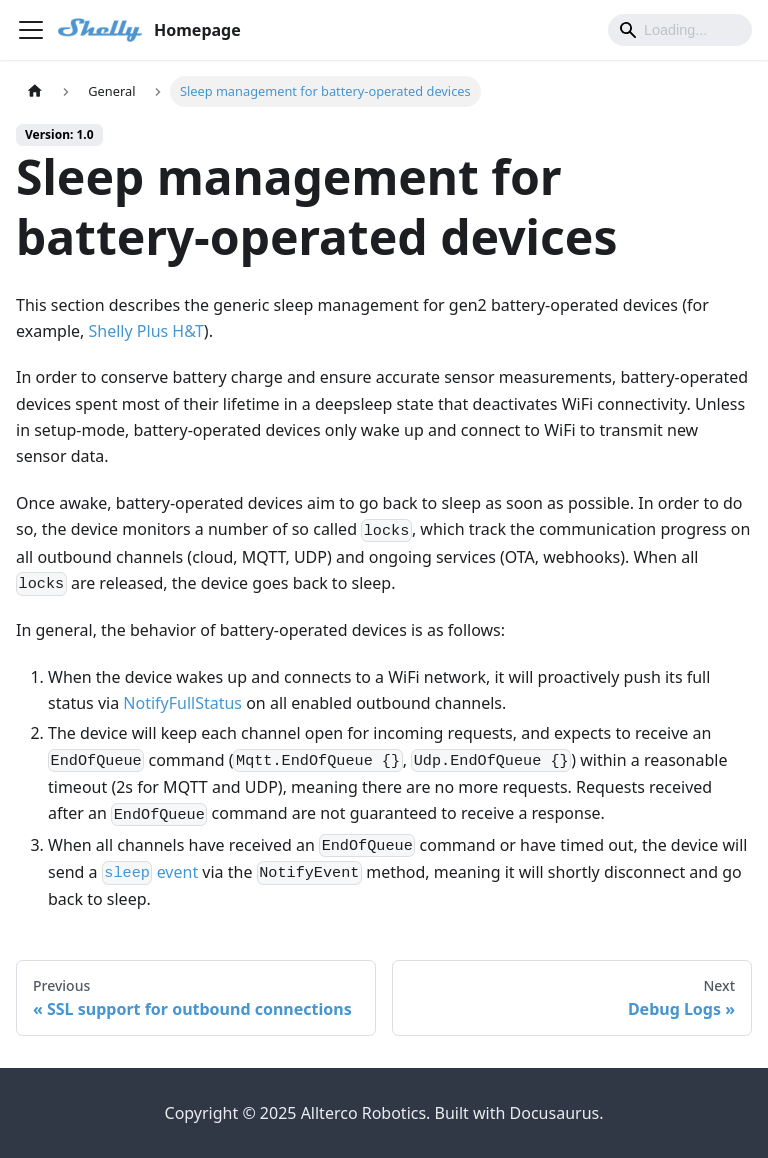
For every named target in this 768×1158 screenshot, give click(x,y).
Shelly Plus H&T (146, 331)
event (150, 872)
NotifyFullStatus (182, 703)
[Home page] (35, 91)
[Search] (680, 30)
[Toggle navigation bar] (31, 30)
